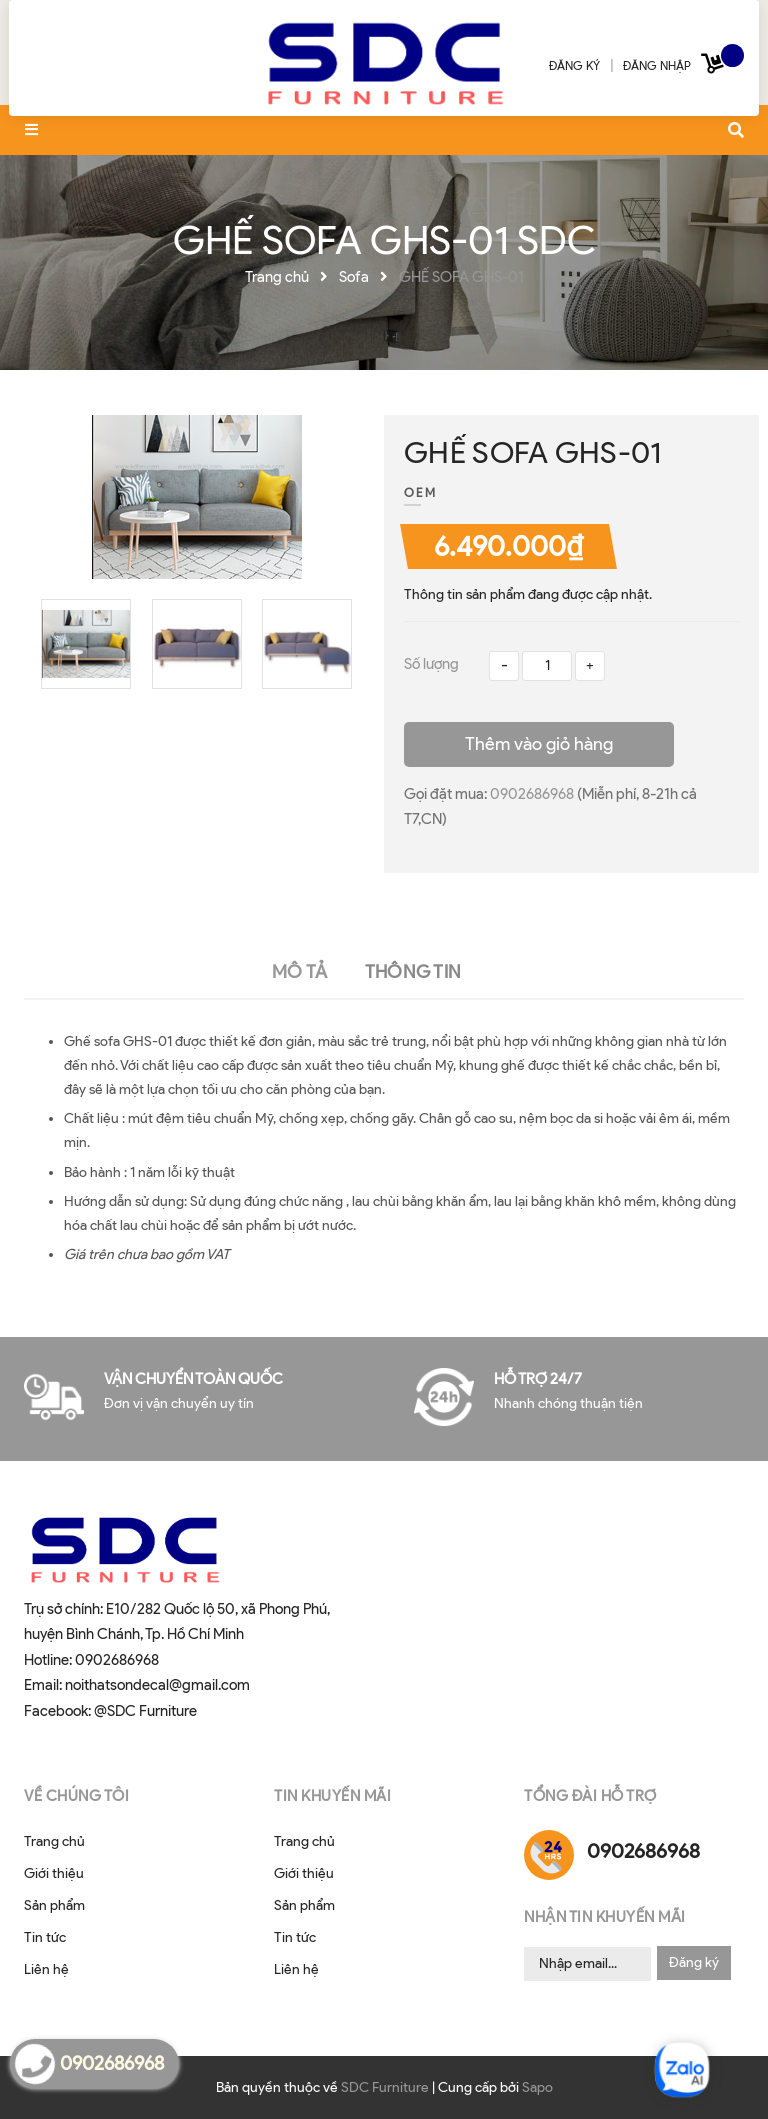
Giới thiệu (54, 1873)
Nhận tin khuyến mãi (605, 1917)
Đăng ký (694, 1962)
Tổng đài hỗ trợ (590, 1796)
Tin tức (45, 1937)
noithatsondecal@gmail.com (157, 1685)
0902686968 (533, 794)
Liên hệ (46, 1969)
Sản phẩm (54, 1905)
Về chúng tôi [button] (76, 1796)
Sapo (537, 2087)
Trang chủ (54, 1841)
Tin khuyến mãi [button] (332, 1796)
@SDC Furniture (145, 1711)
